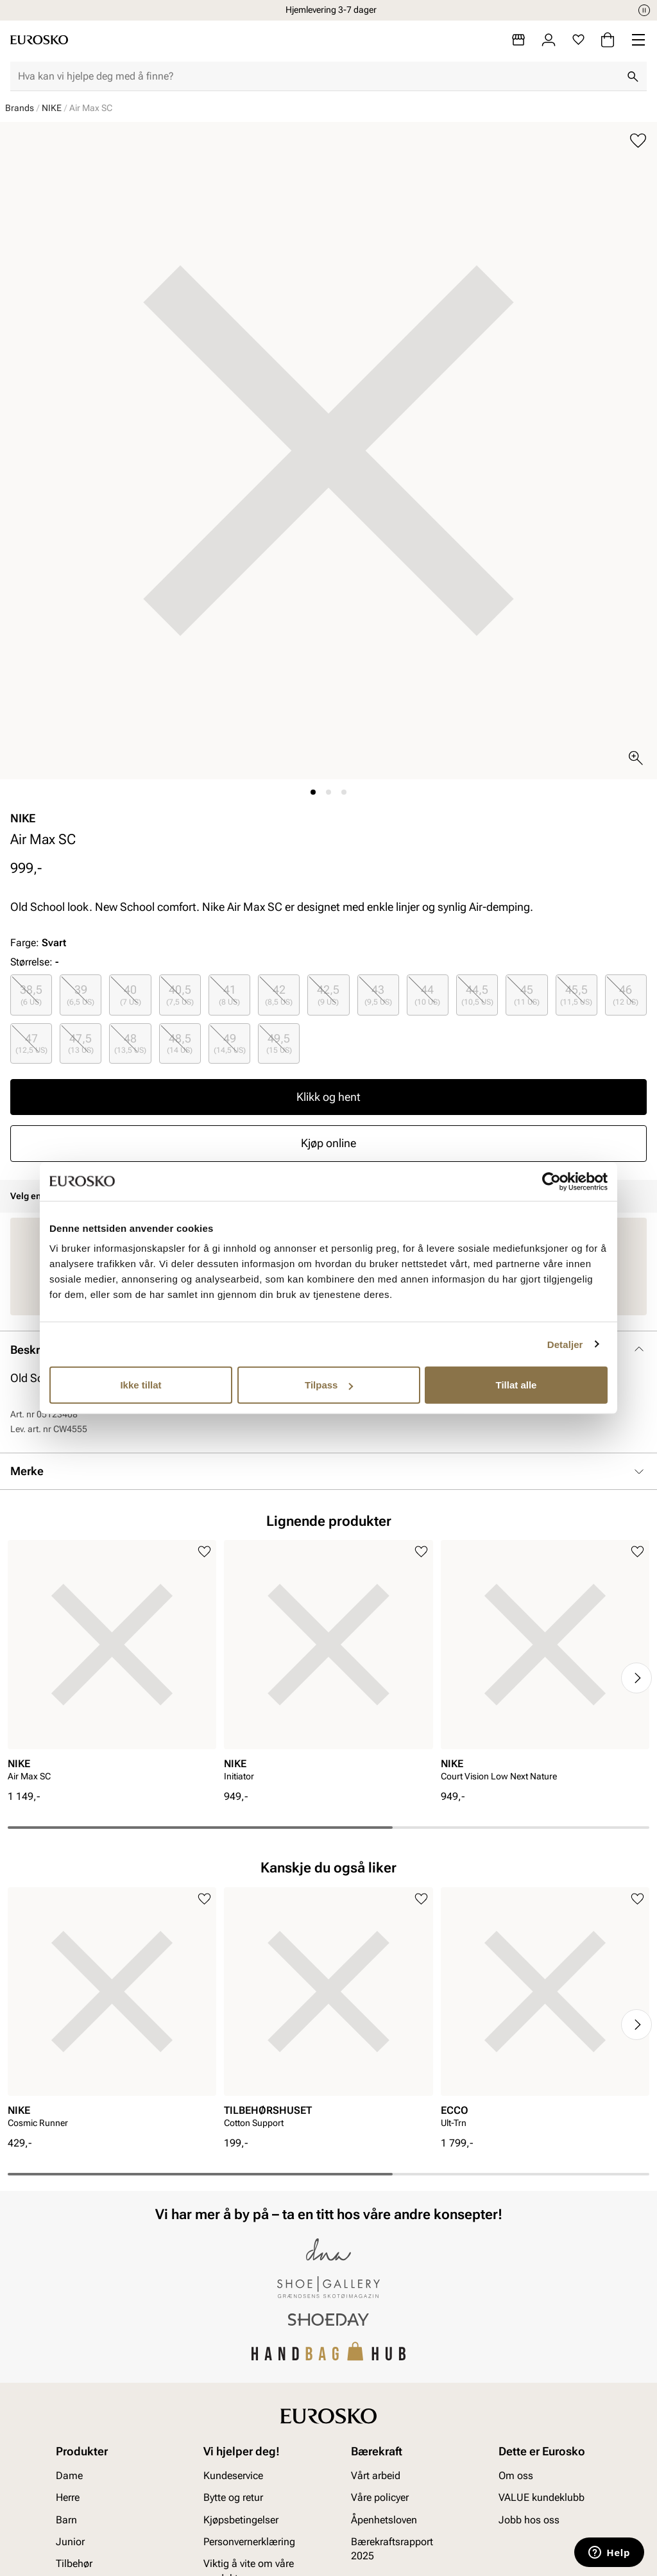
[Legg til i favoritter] (638, 141)
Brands (19, 108)
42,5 (328, 995)
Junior (70, 2542)
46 (625, 995)
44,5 (477, 995)
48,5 (179, 1043)
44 (427, 995)
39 (80, 995)
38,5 (31, 995)
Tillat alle (516, 1384)
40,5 (180, 995)
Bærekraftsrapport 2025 (392, 2549)
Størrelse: (31, 962)
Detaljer (565, 1343)
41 (229, 995)
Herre (68, 2498)
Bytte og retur (233, 2498)
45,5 (576, 995)
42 (279, 995)
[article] (112, 1665)
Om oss (516, 2475)
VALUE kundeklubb (541, 2498)
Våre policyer (380, 2498)
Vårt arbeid (375, 2475)
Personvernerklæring (249, 2542)
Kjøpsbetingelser (240, 2520)
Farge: (38, 943)
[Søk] (633, 76)
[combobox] (318, 76)
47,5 (81, 1043)
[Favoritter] (578, 40)
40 (130, 995)
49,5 (279, 1043)
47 (31, 1043)
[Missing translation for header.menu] (638, 40)
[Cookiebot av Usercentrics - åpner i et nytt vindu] (551, 1181)
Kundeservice (233, 2475)
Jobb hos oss (529, 2520)
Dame (69, 2475)
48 (130, 1043)
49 (230, 1043)
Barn (66, 2520)
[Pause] (644, 10)
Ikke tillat (140, 1384)
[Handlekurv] (607, 40)
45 (527, 995)
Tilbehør (74, 2564)
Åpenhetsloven (384, 2520)
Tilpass (329, 1384)
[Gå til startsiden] (39, 40)
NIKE (52, 108)
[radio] (31, 994)
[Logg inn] (548, 40)
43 (378, 995)
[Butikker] (518, 40)
